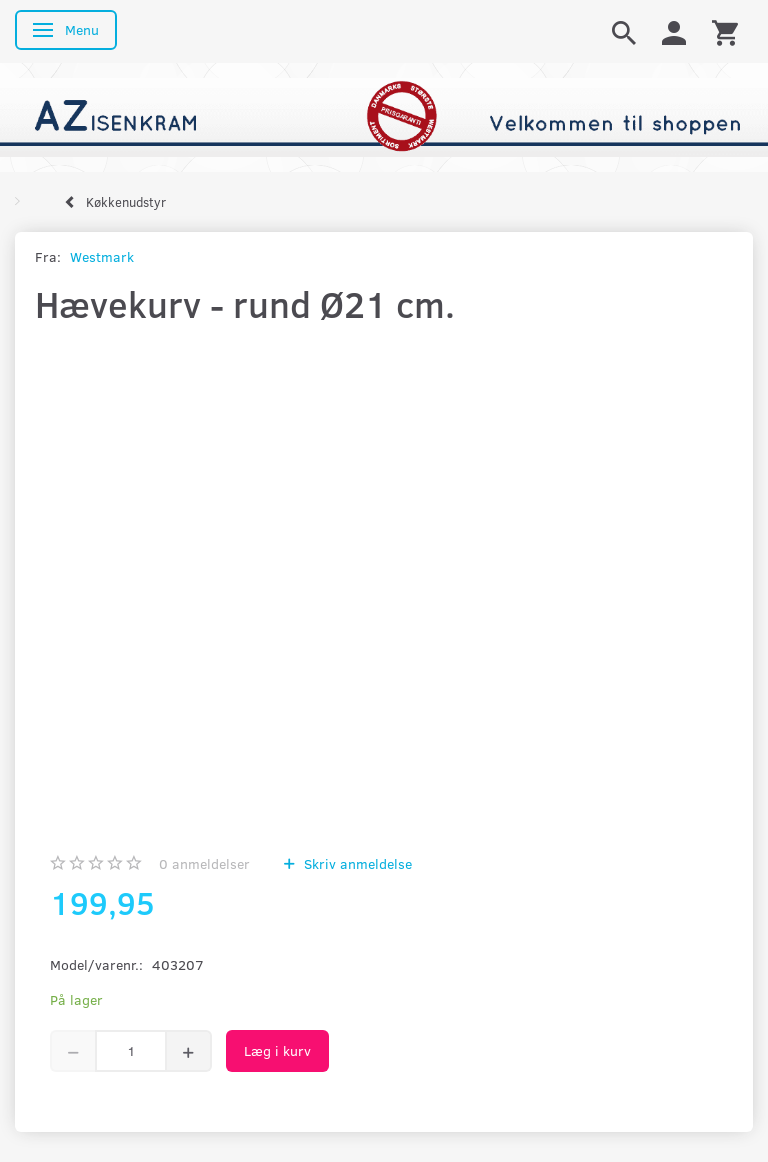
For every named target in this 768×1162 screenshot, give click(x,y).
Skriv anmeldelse (356, 863)
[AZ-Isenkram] (384, 115)
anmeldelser (204, 863)
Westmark (102, 256)
